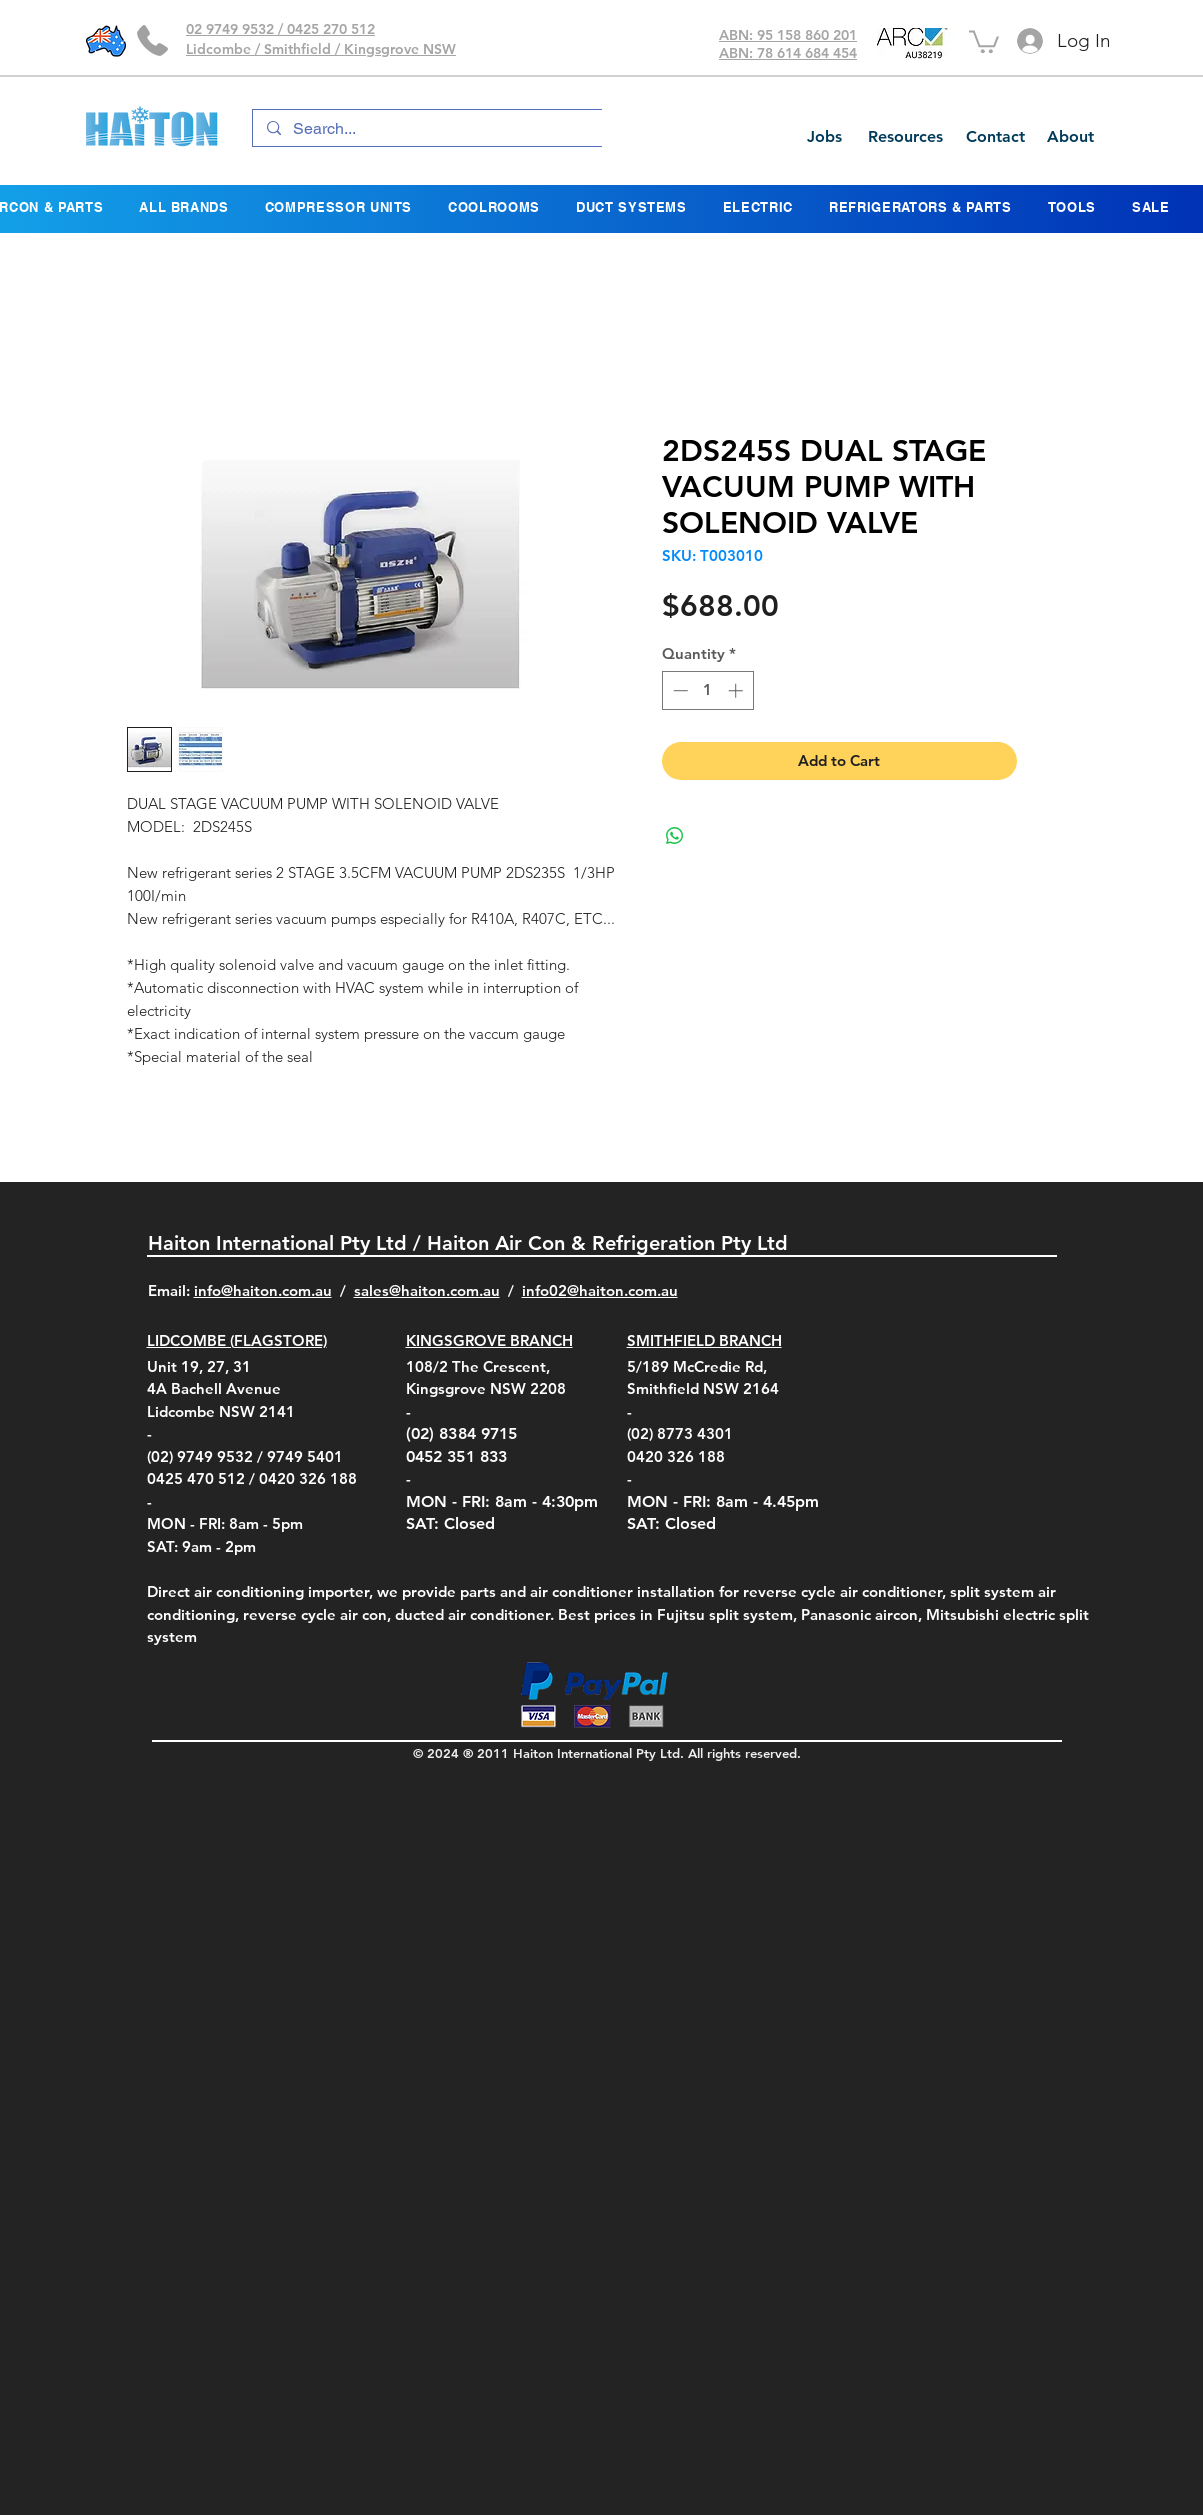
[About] (1070, 137)
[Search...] (467, 129)
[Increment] (737, 690)
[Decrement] (678, 690)
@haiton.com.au (622, 1290)
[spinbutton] (707, 690)
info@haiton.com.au (263, 1290)
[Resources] (905, 137)
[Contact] (995, 137)
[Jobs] (824, 137)
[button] (984, 40)
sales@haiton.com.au (427, 1290)
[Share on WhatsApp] (675, 836)
